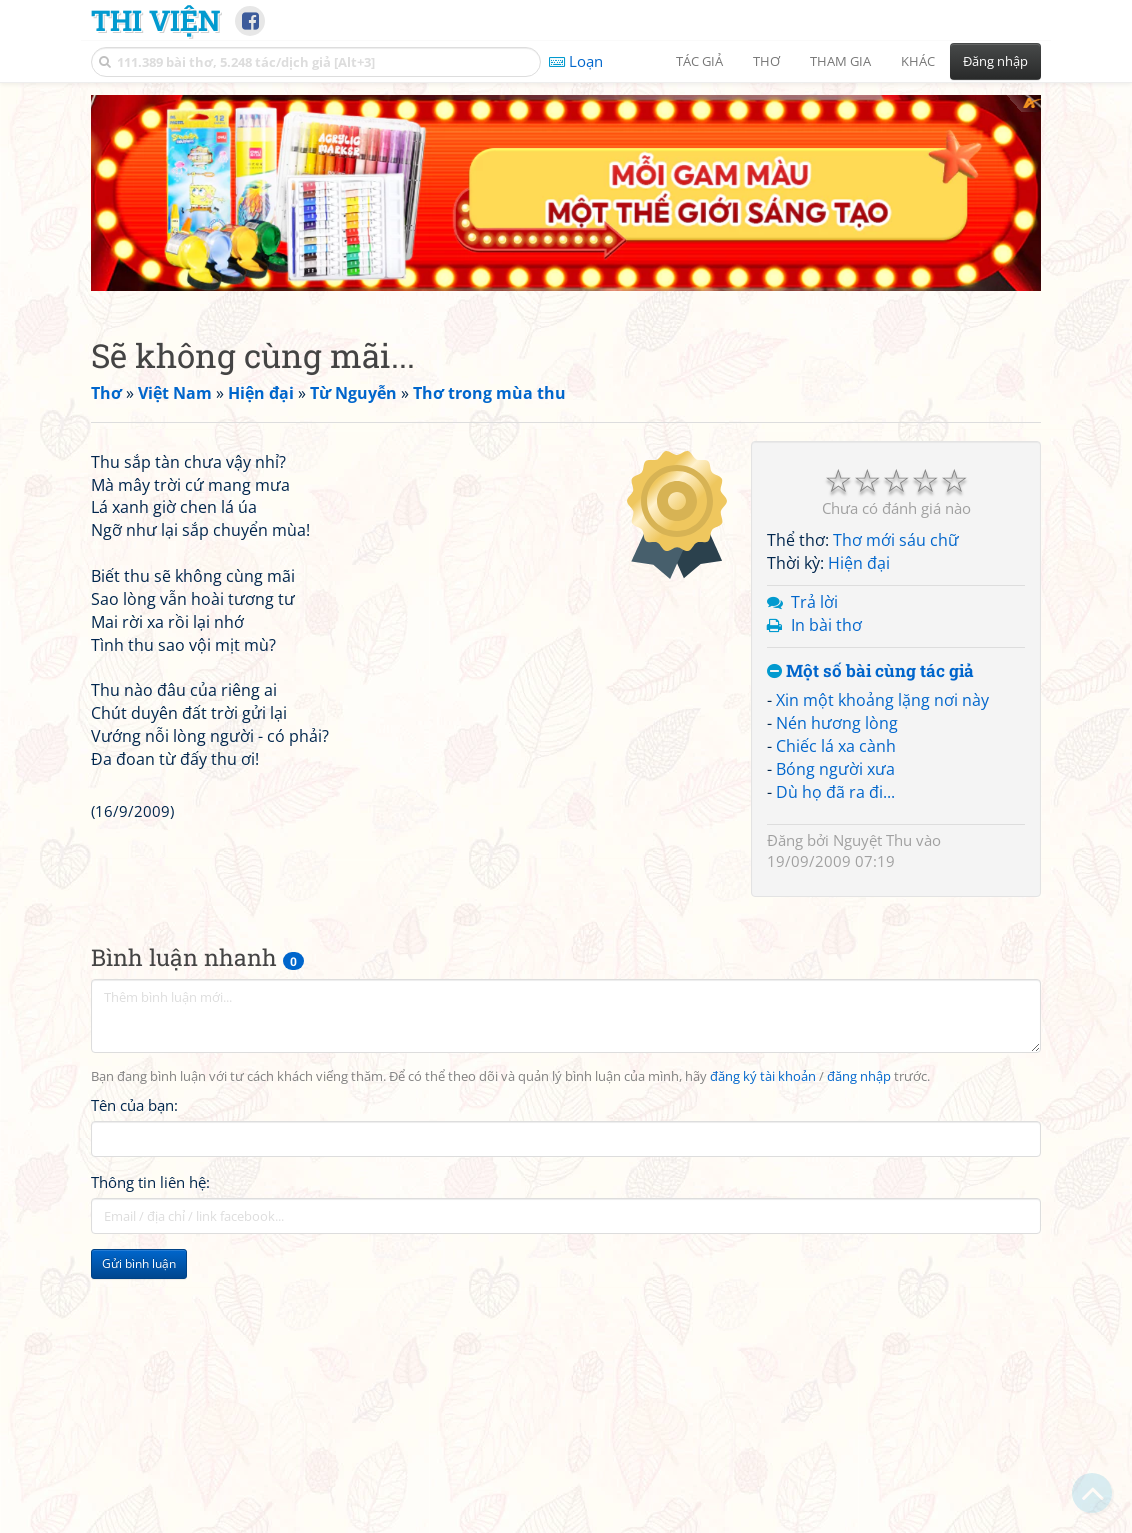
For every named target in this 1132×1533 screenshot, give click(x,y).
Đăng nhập (995, 61)
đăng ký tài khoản (763, 1094)
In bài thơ (826, 448)
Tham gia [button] (840, 61)
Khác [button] (918, 61)
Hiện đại (859, 386)
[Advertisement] (204, 1416)
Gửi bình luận (139, 1280)
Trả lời (814, 425)
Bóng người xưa (835, 592)
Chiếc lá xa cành (836, 569)
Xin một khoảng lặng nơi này (882, 523)
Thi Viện (155, 20)
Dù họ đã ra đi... (835, 615)
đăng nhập (859, 1094)
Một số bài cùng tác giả (870, 494)
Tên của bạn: (134, 1122)
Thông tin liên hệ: (150, 1199)
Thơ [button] (766, 61)
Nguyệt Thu (872, 663)
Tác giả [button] (699, 61)
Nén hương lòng (837, 546)
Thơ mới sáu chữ (896, 363)
